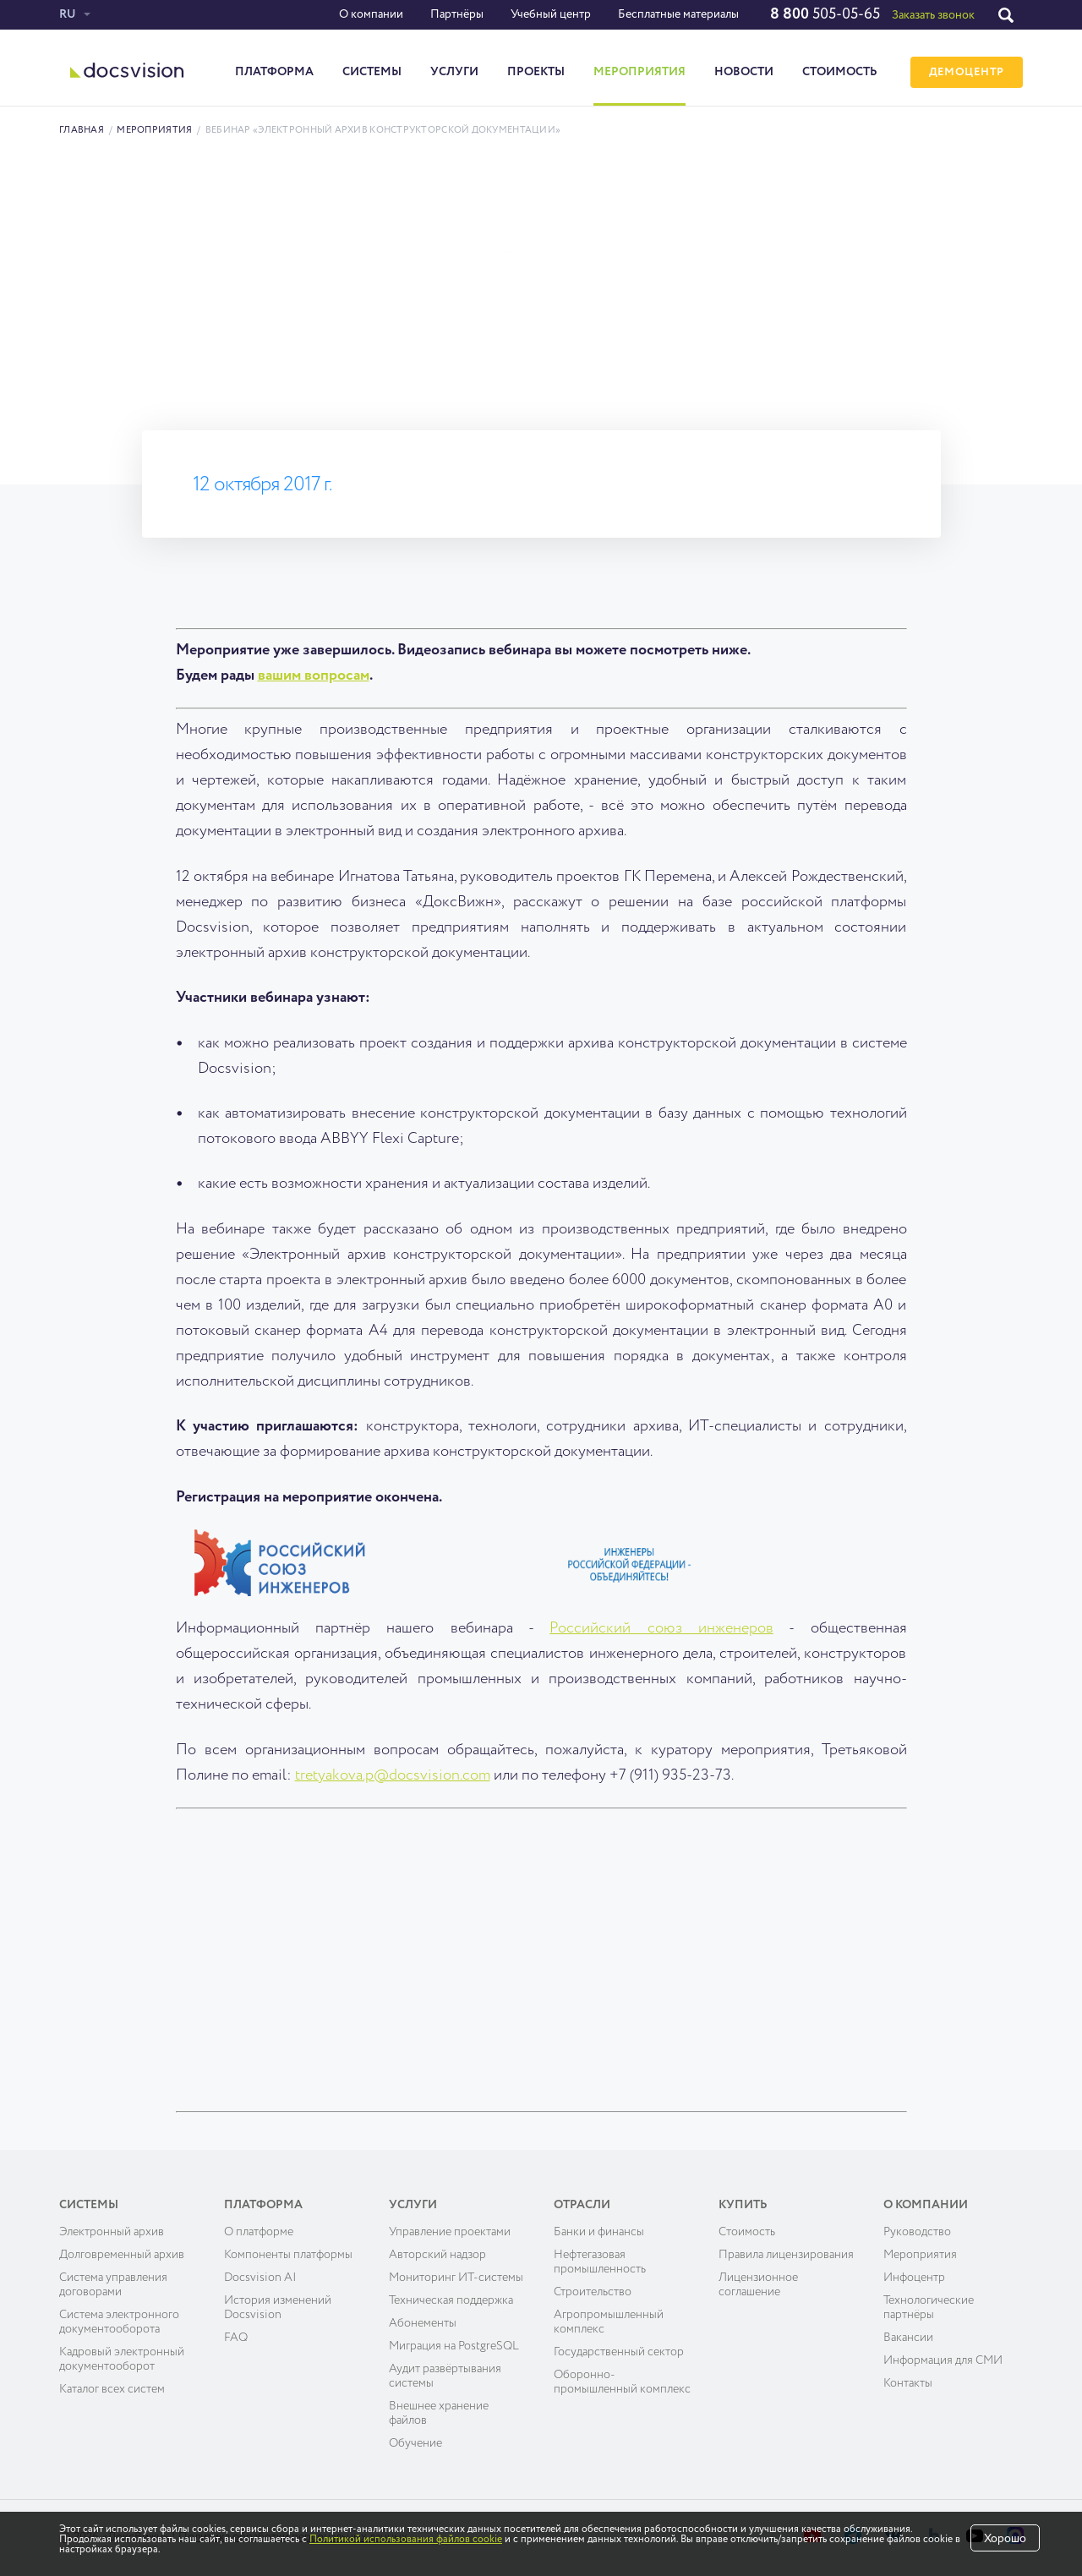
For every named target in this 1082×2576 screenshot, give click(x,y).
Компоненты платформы (288, 2255)
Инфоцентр (914, 2277)
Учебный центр (551, 14)
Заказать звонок (933, 15)
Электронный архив (111, 2232)
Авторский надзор (437, 2255)
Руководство (917, 2232)
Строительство (592, 2292)
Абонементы (422, 2323)
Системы (372, 72)
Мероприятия (639, 72)
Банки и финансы (599, 2232)
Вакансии (908, 2338)
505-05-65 (825, 14)
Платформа (274, 72)
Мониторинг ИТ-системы (456, 2277)
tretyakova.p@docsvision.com (392, 1775)
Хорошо (1005, 2539)
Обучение (415, 2443)
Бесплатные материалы (678, 14)
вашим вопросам (313, 675)
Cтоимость (747, 2232)
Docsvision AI (260, 2277)
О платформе (258, 2232)
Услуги (454, 72)
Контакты (907, 2383)
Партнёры (457, 14)
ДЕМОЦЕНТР (966, 72)
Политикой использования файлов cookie (405, 2540)
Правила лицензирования (786, 2255)
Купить (743, 2205)
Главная (81, 129)
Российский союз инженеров (661, 1628)
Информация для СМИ (943, 2360)
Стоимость (839, 72)
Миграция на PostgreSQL (454, 2346)
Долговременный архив (121, 2255)
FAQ (236, 2338)
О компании (371, 14)
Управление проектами (450, 2232)
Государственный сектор (619, 2352)
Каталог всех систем (112, 2389)
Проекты (536, 72)
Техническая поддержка (451, 2300)
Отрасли (582, 2205)
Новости (743, 72)
